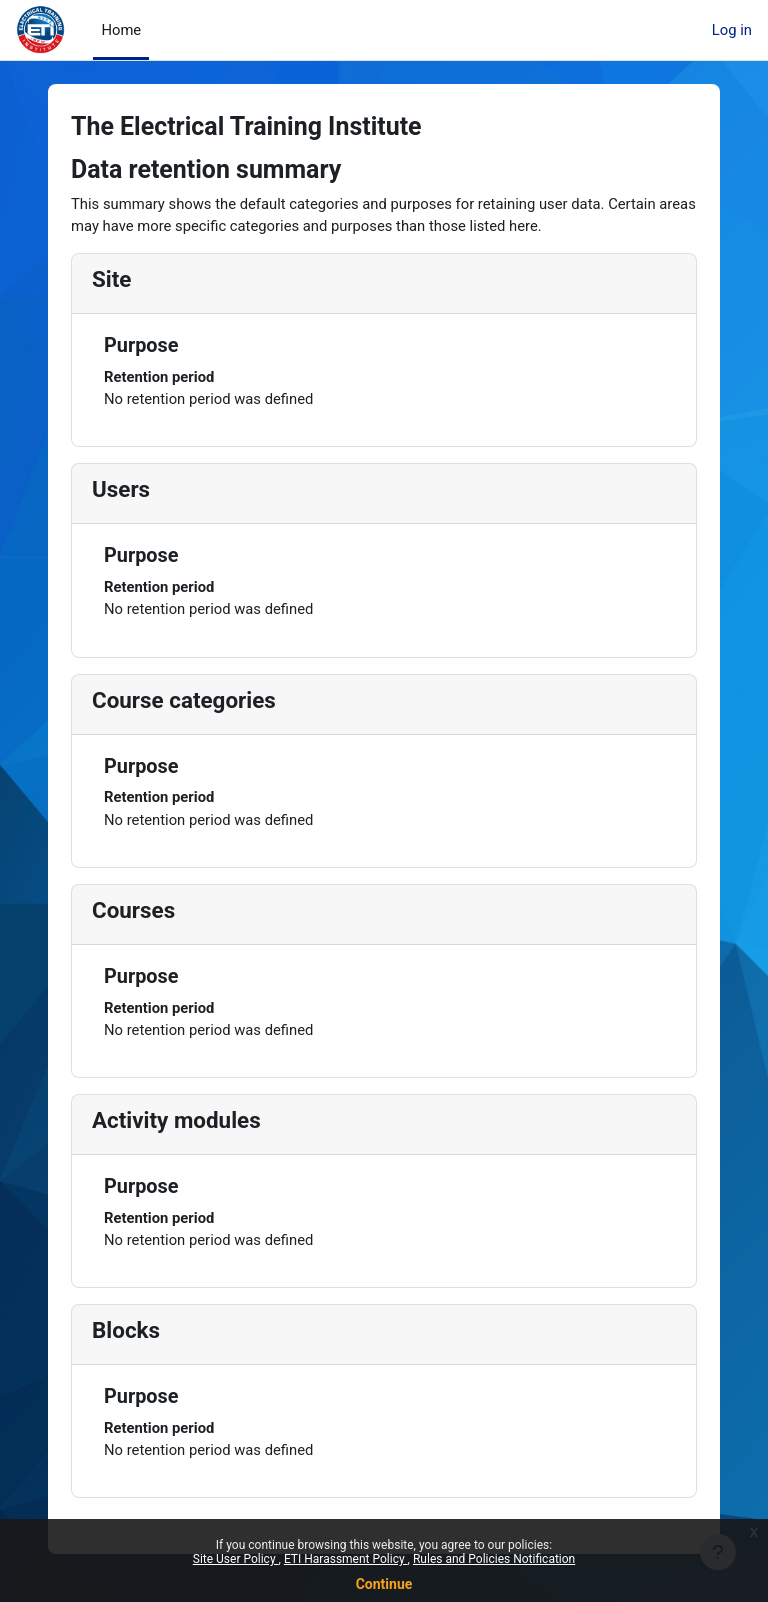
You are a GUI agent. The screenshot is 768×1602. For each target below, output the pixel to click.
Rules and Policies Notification (494, 1559)
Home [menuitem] (121, 30)
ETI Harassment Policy (346, 1559)
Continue (384, 1584)
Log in (732, 30)
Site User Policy (236, 1559)
